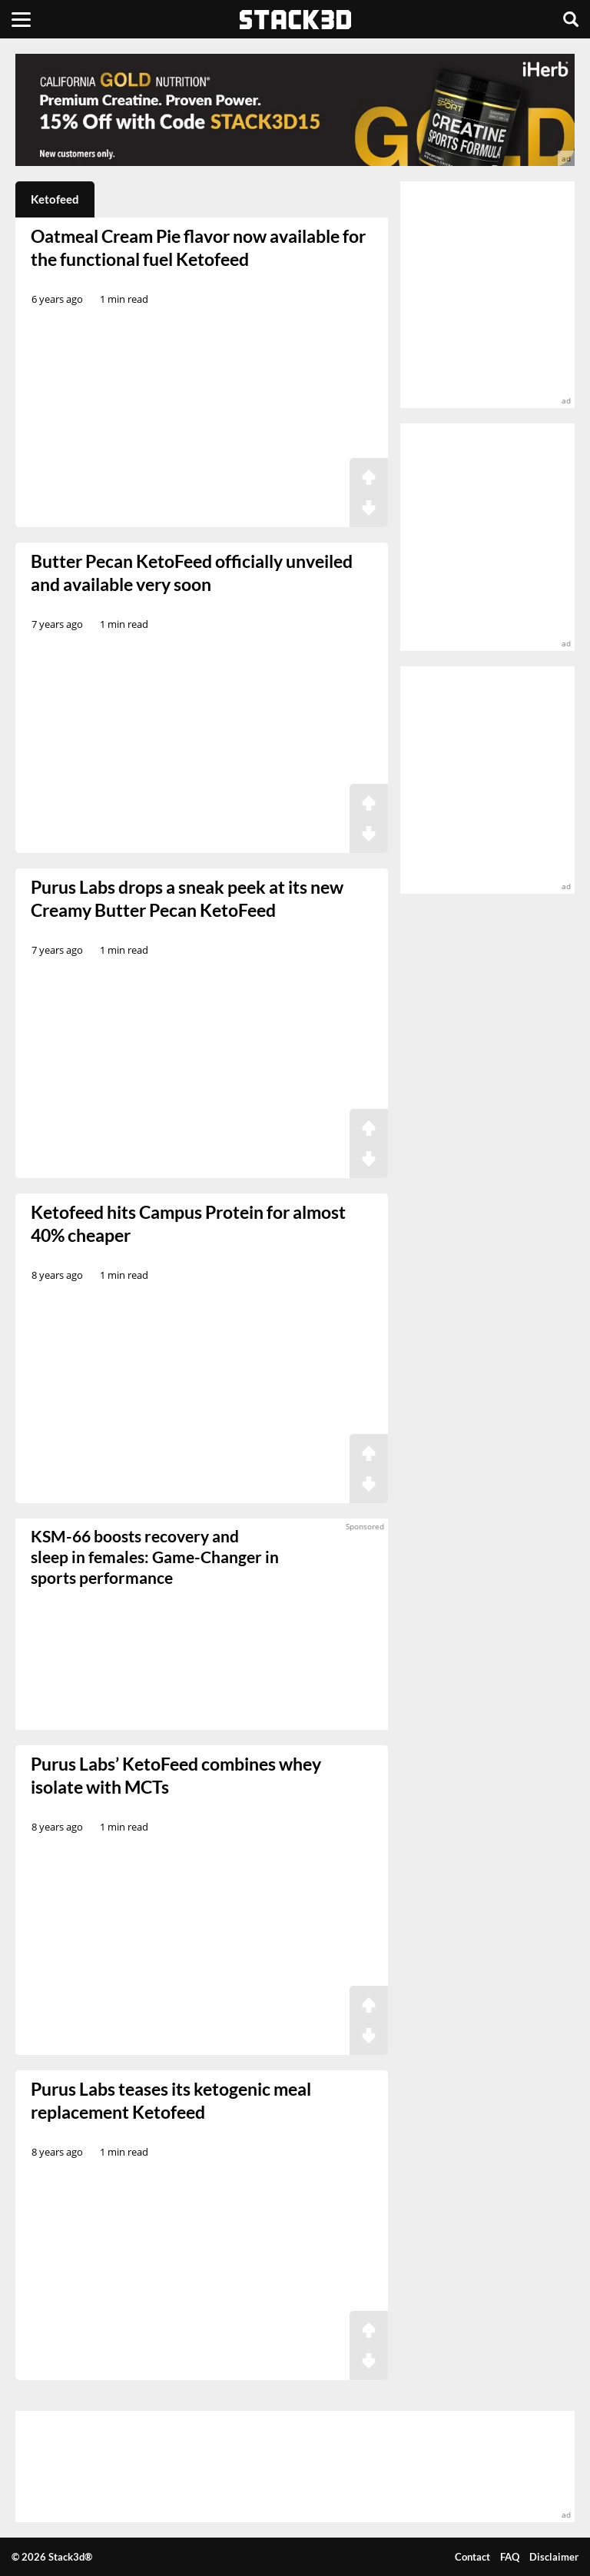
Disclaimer (553, 2557)
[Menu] (21, 19)
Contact (472, 2557)
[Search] (570, 19)
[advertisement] (295, 110)
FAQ (509, 2557)
